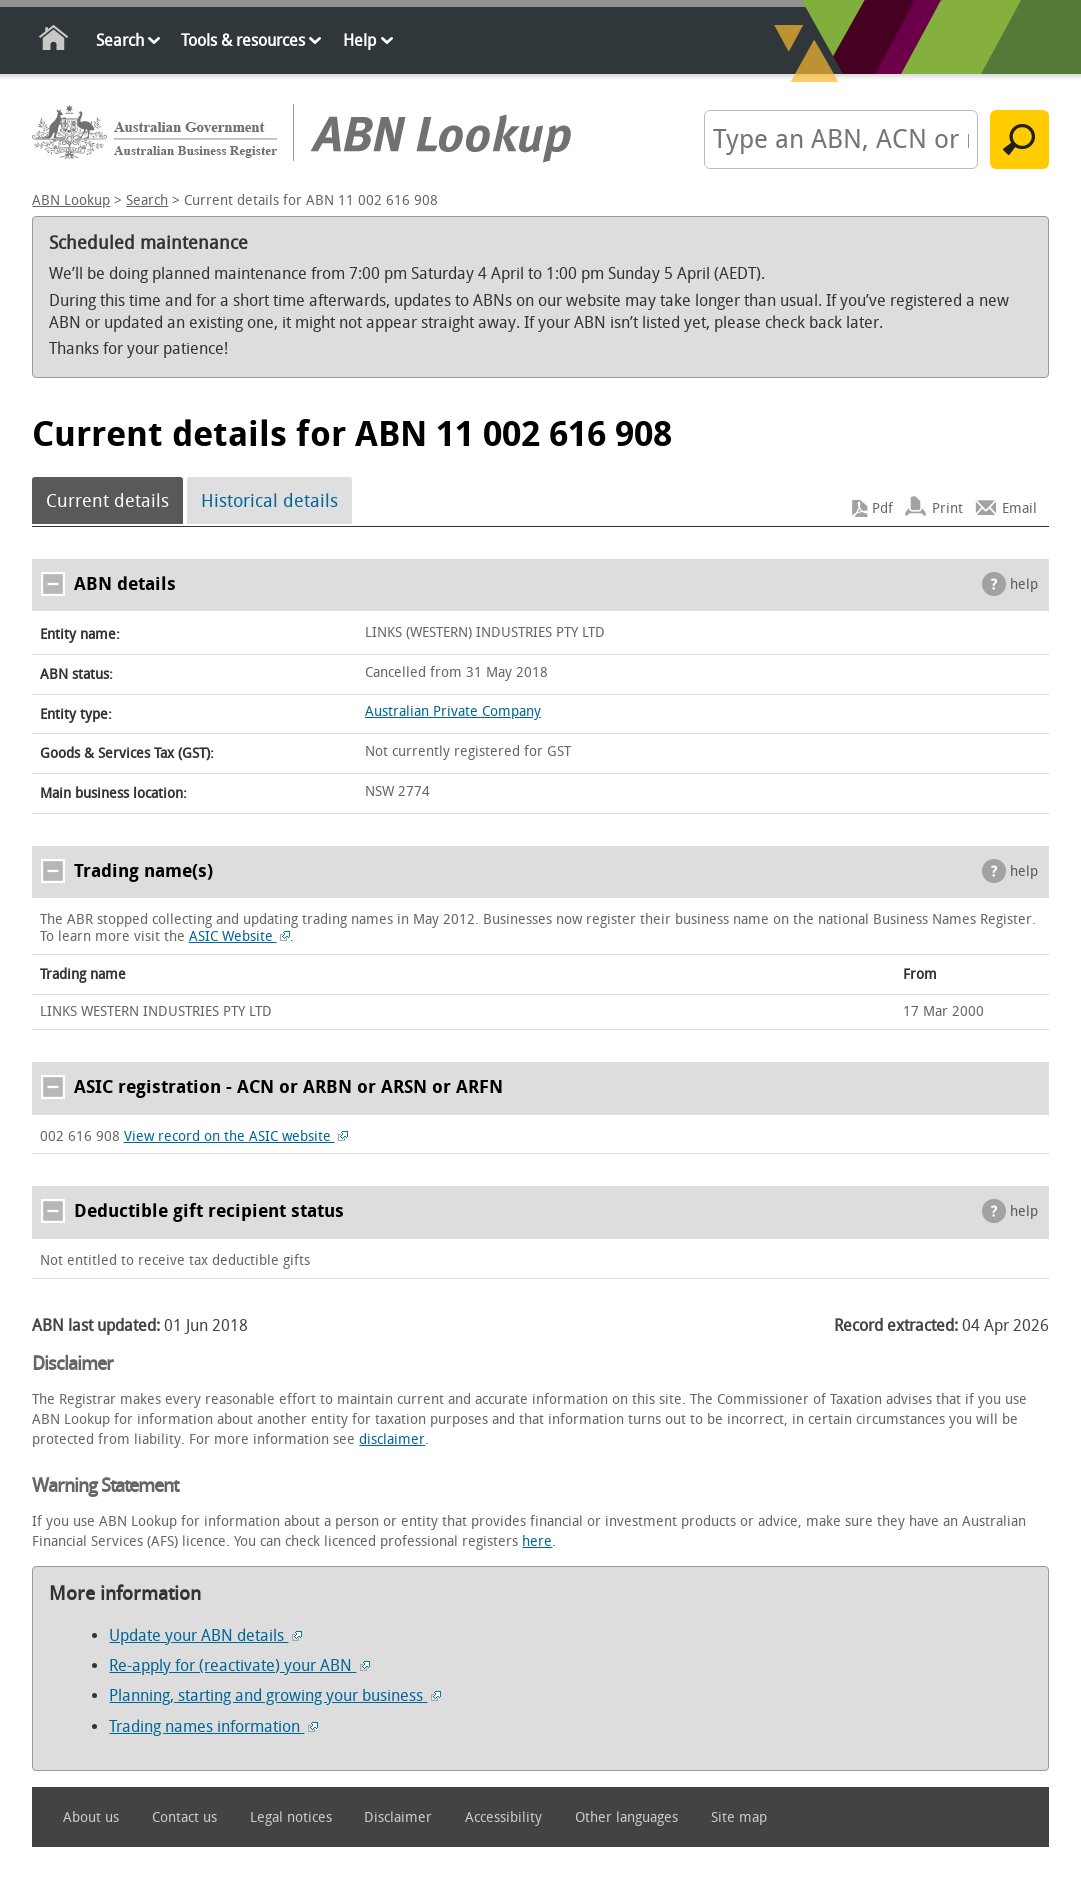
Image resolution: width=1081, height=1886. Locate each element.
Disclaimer (398, 1817)
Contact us (184, 1817)
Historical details (269, 501)
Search (120, 40)
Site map (739, 1817)
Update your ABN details (205, 1635)
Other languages (626, 1817)
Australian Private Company (453, 711)
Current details (107, 501)
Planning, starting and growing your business (275, 1695)
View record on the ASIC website (236, 1136)
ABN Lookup (71, 200)
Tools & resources (243, 40)
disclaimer (392, 1439)
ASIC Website (240, 936)
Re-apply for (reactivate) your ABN (239, 1665)
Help (359, 40)
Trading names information (213, 1726)
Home (54, 41)
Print (947, 508)
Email (1019, 508)
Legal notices (291, 1817)
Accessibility (503, 1817)
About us (91, 1817)
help (1024, 584)
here (537, 1541)
